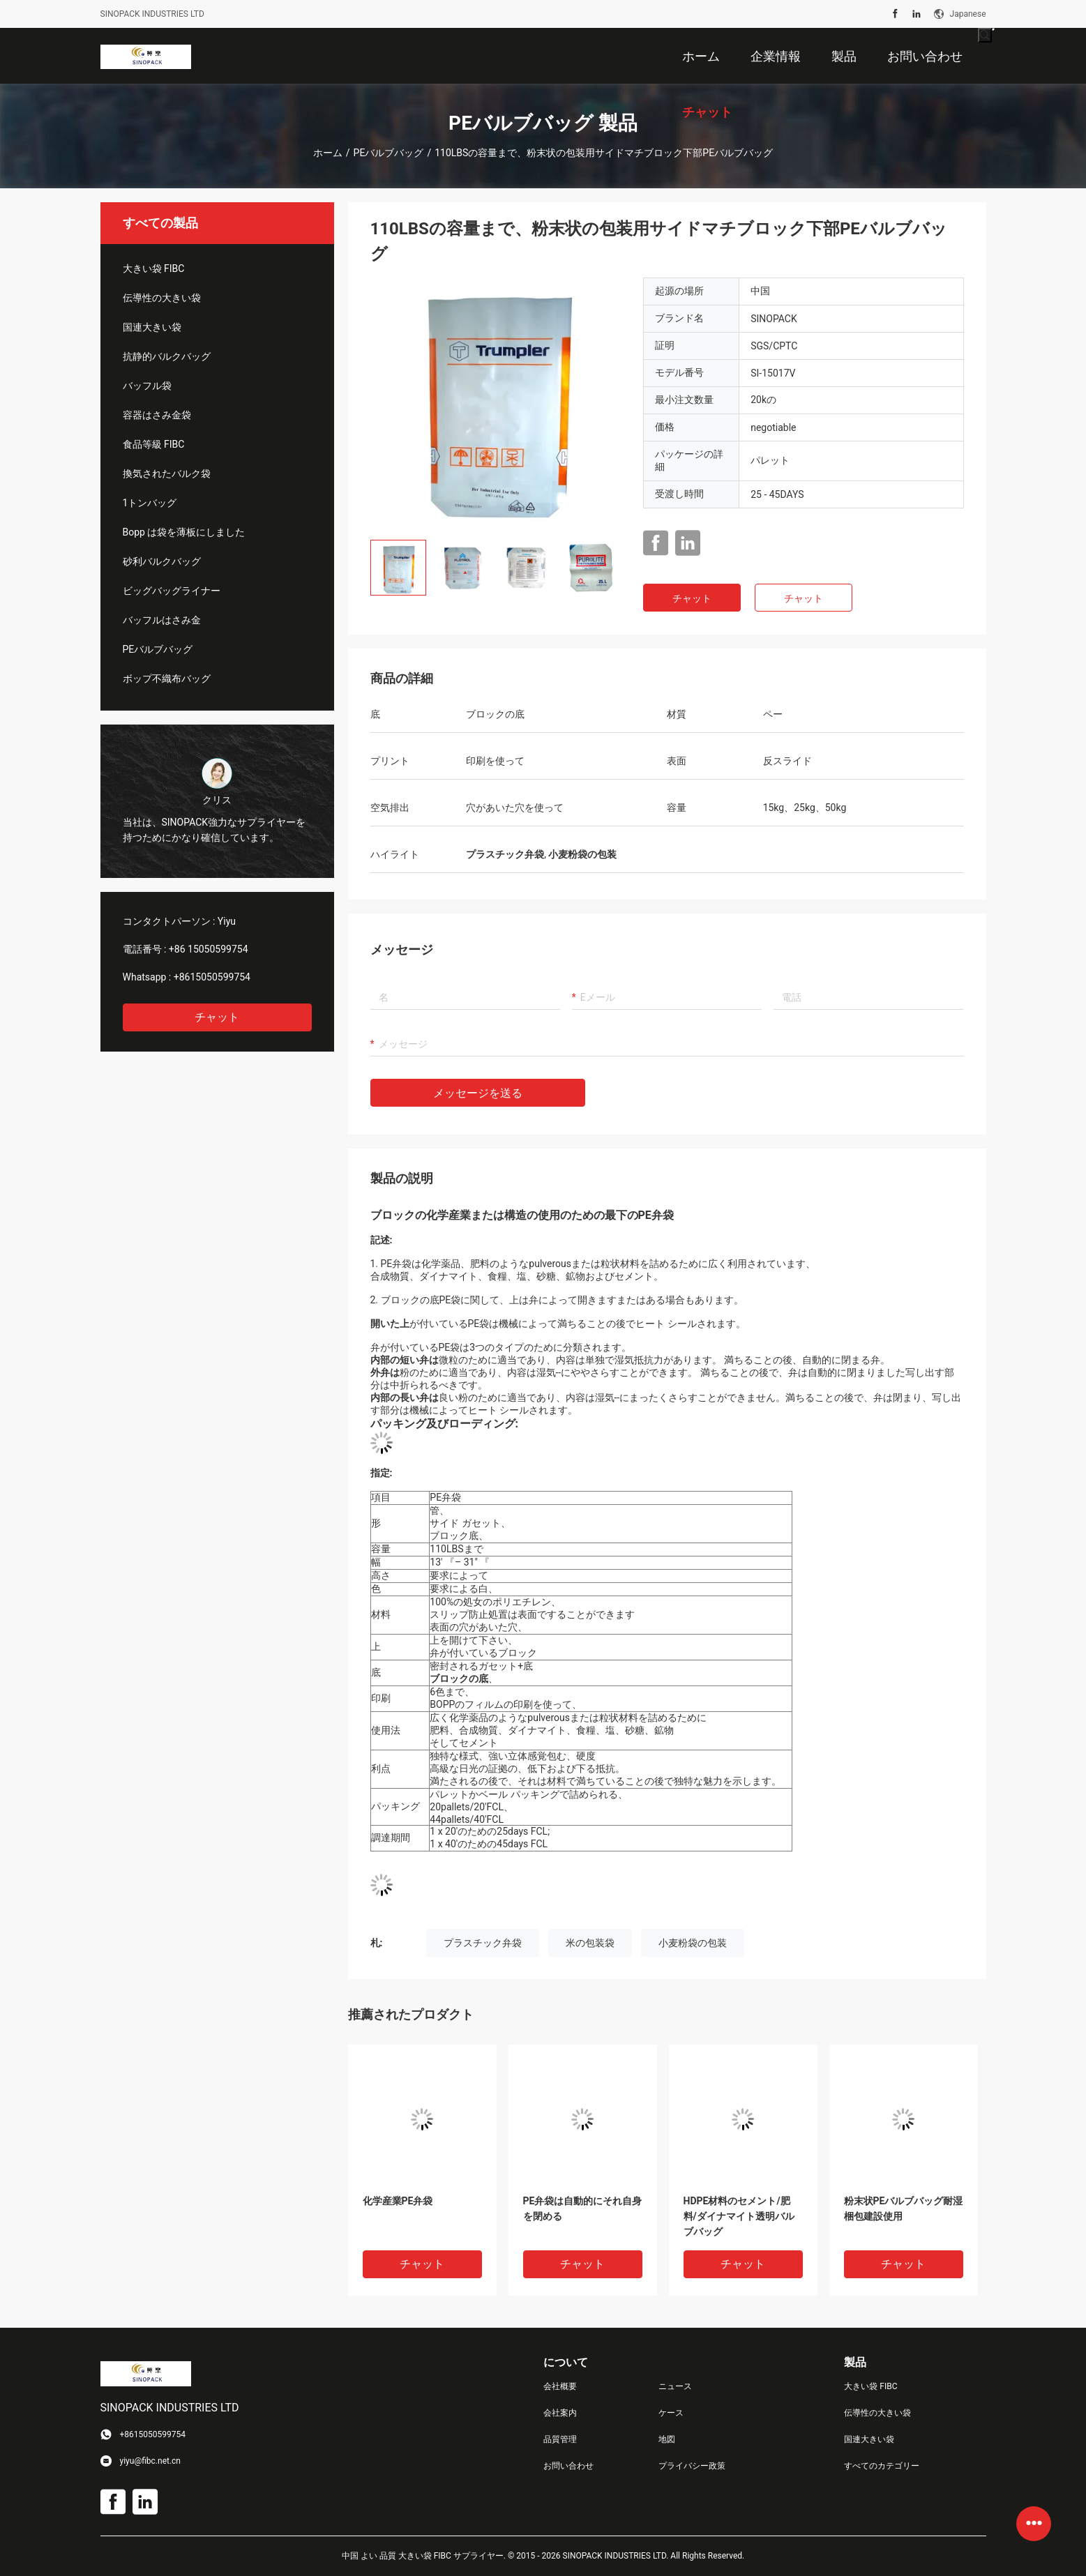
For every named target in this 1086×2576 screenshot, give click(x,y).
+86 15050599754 (208, 949)
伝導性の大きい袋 (162, 297)
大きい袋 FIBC (154, 268)
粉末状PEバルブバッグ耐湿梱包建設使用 (903, 2208)
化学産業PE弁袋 (398, 2200)
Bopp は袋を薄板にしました (184, 532)
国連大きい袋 (152, 327)
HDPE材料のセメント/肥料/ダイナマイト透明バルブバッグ (739, 2216)
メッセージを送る (477, 1093)
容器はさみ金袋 (157, 415)
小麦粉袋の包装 (692, 1942)
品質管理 (560, 2439)
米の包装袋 (590, 1942)
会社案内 (560, 2413)
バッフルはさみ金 (162, 620)
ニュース (675, 2386)
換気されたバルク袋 (167, 473)
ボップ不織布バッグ (167, 678)
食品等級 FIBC (154, 444)
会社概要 (560, 2386)
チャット (217, 1017)
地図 (666, 2439)
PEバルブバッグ (389, 152)
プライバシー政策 (691, 2466)
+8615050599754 (212, 977)
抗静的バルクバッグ (167, 356)
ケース (671, 2413)
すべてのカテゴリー (881, 2466)
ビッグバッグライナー (171, 590)
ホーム (327, 152)
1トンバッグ (150, 502)
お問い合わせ (568, 2466)
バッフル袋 (147, 385)
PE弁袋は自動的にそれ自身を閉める (582, 2208)
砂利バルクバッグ (162, 561)
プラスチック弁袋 (483, 1942)
